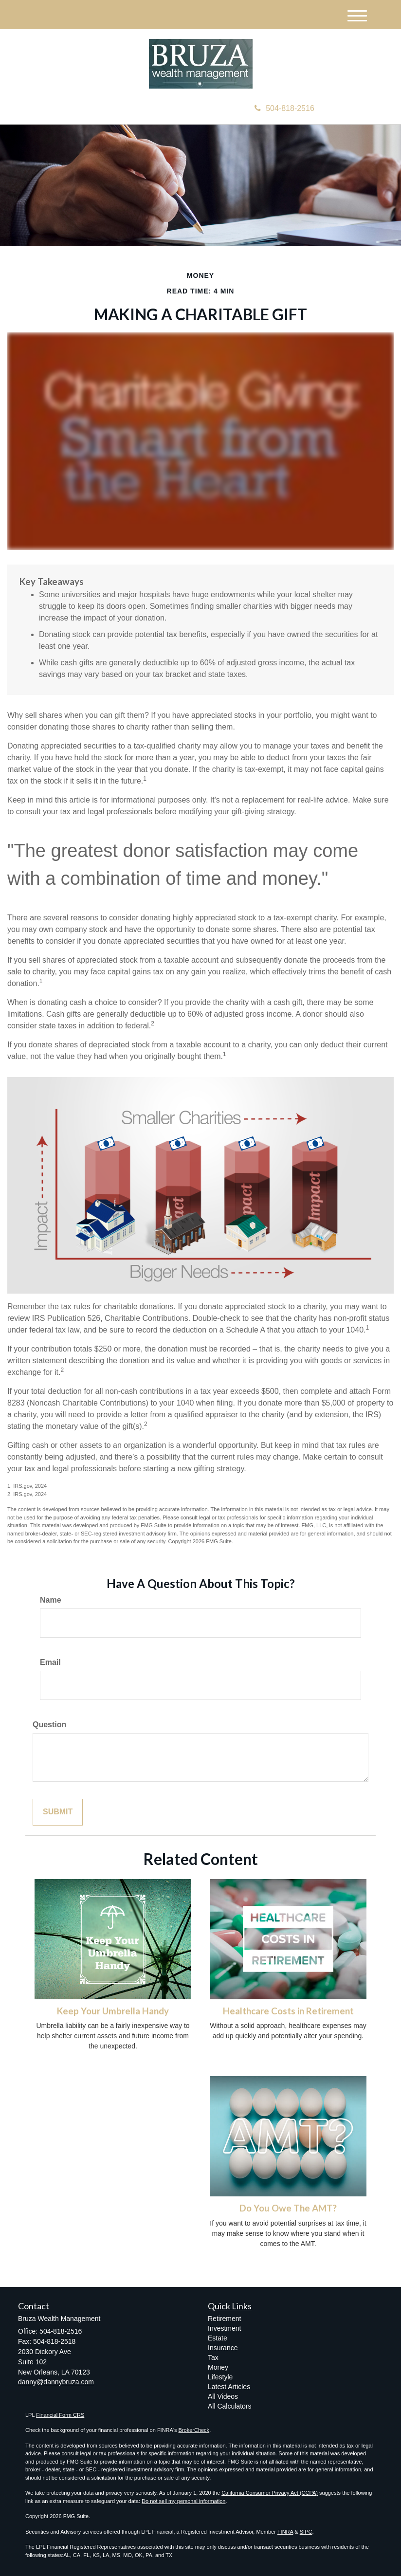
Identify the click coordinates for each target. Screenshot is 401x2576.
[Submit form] (58, 1812)
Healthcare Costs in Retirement (288, 2011)
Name (50, 1600)
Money (218, 2367)
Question (49, 1724)
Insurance (222, 2348)
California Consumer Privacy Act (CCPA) (269, 2493)
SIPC (306, 2532)
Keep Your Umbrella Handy (113, 2011)
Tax (213, 2357)
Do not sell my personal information (183, 2501)
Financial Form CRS (60, 2415)
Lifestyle (220, 2377)
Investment (224, 2328)
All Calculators (229, 2406)
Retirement (224, 2318)
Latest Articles (229, 2387)
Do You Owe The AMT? (288, 2208)
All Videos (223, 2396)
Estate (217, 2338)
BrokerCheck (194, 2430)
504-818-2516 (284, 108)
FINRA (285, 2532)
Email (50, 1662)
